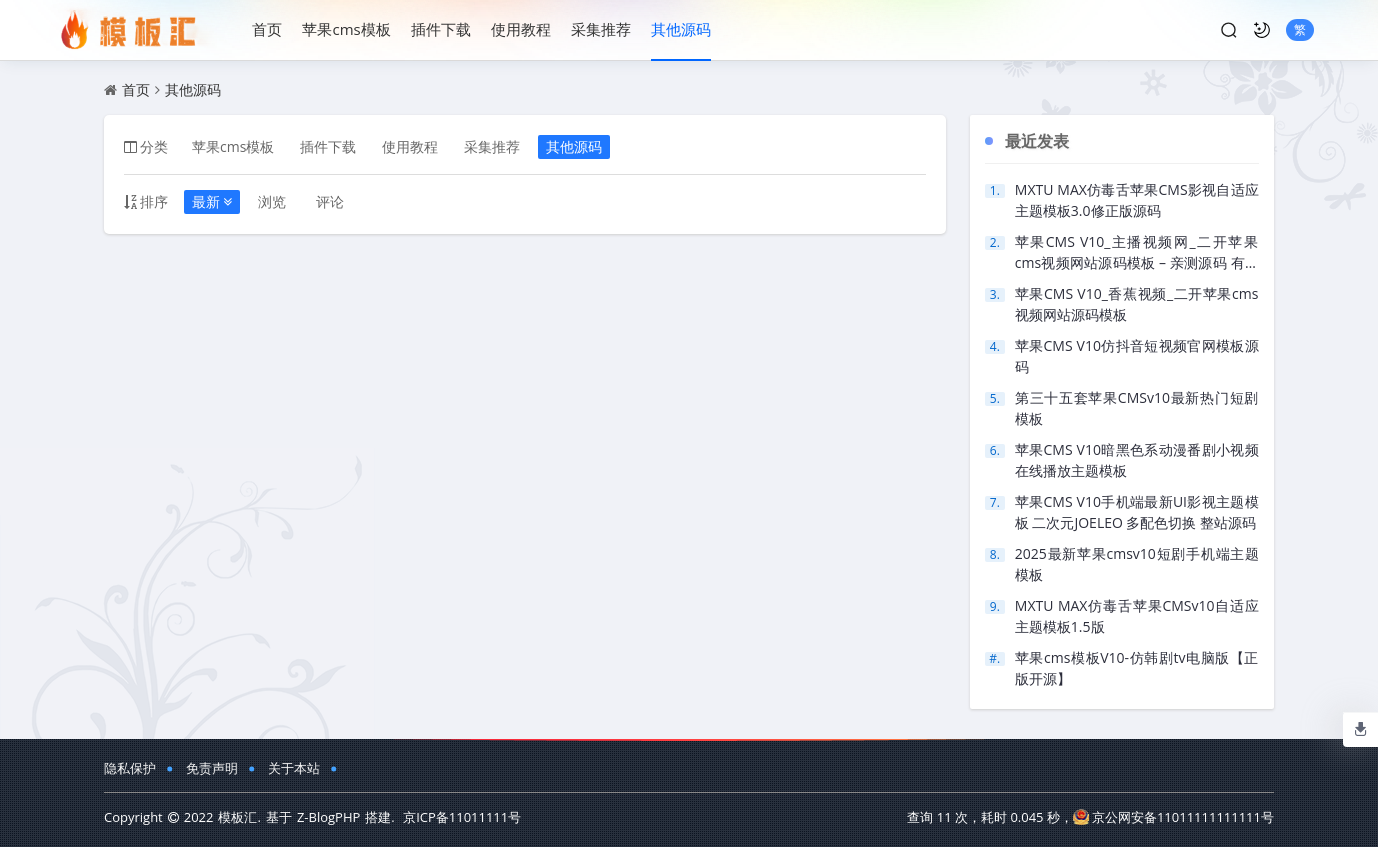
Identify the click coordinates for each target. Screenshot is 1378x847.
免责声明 (212, 768)
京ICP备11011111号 (462, 817)
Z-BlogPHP (328, 817)
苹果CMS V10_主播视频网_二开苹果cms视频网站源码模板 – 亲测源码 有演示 (1137, 252)
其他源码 (681, 29)
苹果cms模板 (346, 29)
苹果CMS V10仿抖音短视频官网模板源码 (1137, 356)
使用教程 (521, 29)
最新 (212, 201)
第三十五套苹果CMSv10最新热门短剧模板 (1137, 408)
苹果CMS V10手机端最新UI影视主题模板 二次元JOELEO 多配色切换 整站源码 (1137, 512)
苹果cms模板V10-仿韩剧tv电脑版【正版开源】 (1137, 668)
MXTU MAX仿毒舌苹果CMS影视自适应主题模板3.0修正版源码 (1137, 200)
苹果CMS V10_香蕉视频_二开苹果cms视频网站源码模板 (1137, 304)
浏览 (272, 201)
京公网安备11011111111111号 (1173, 817)
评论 (330, 201)
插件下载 (441, 29)
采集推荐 (601, 29)
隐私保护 (130, 768)
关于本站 (294, 768)
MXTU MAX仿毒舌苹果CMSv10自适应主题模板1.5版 (1137, 616)
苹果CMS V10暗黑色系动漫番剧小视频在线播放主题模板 (1137, 460)
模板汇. (239, 817)
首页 (267, 29)
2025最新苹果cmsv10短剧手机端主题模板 (1137, 564)
